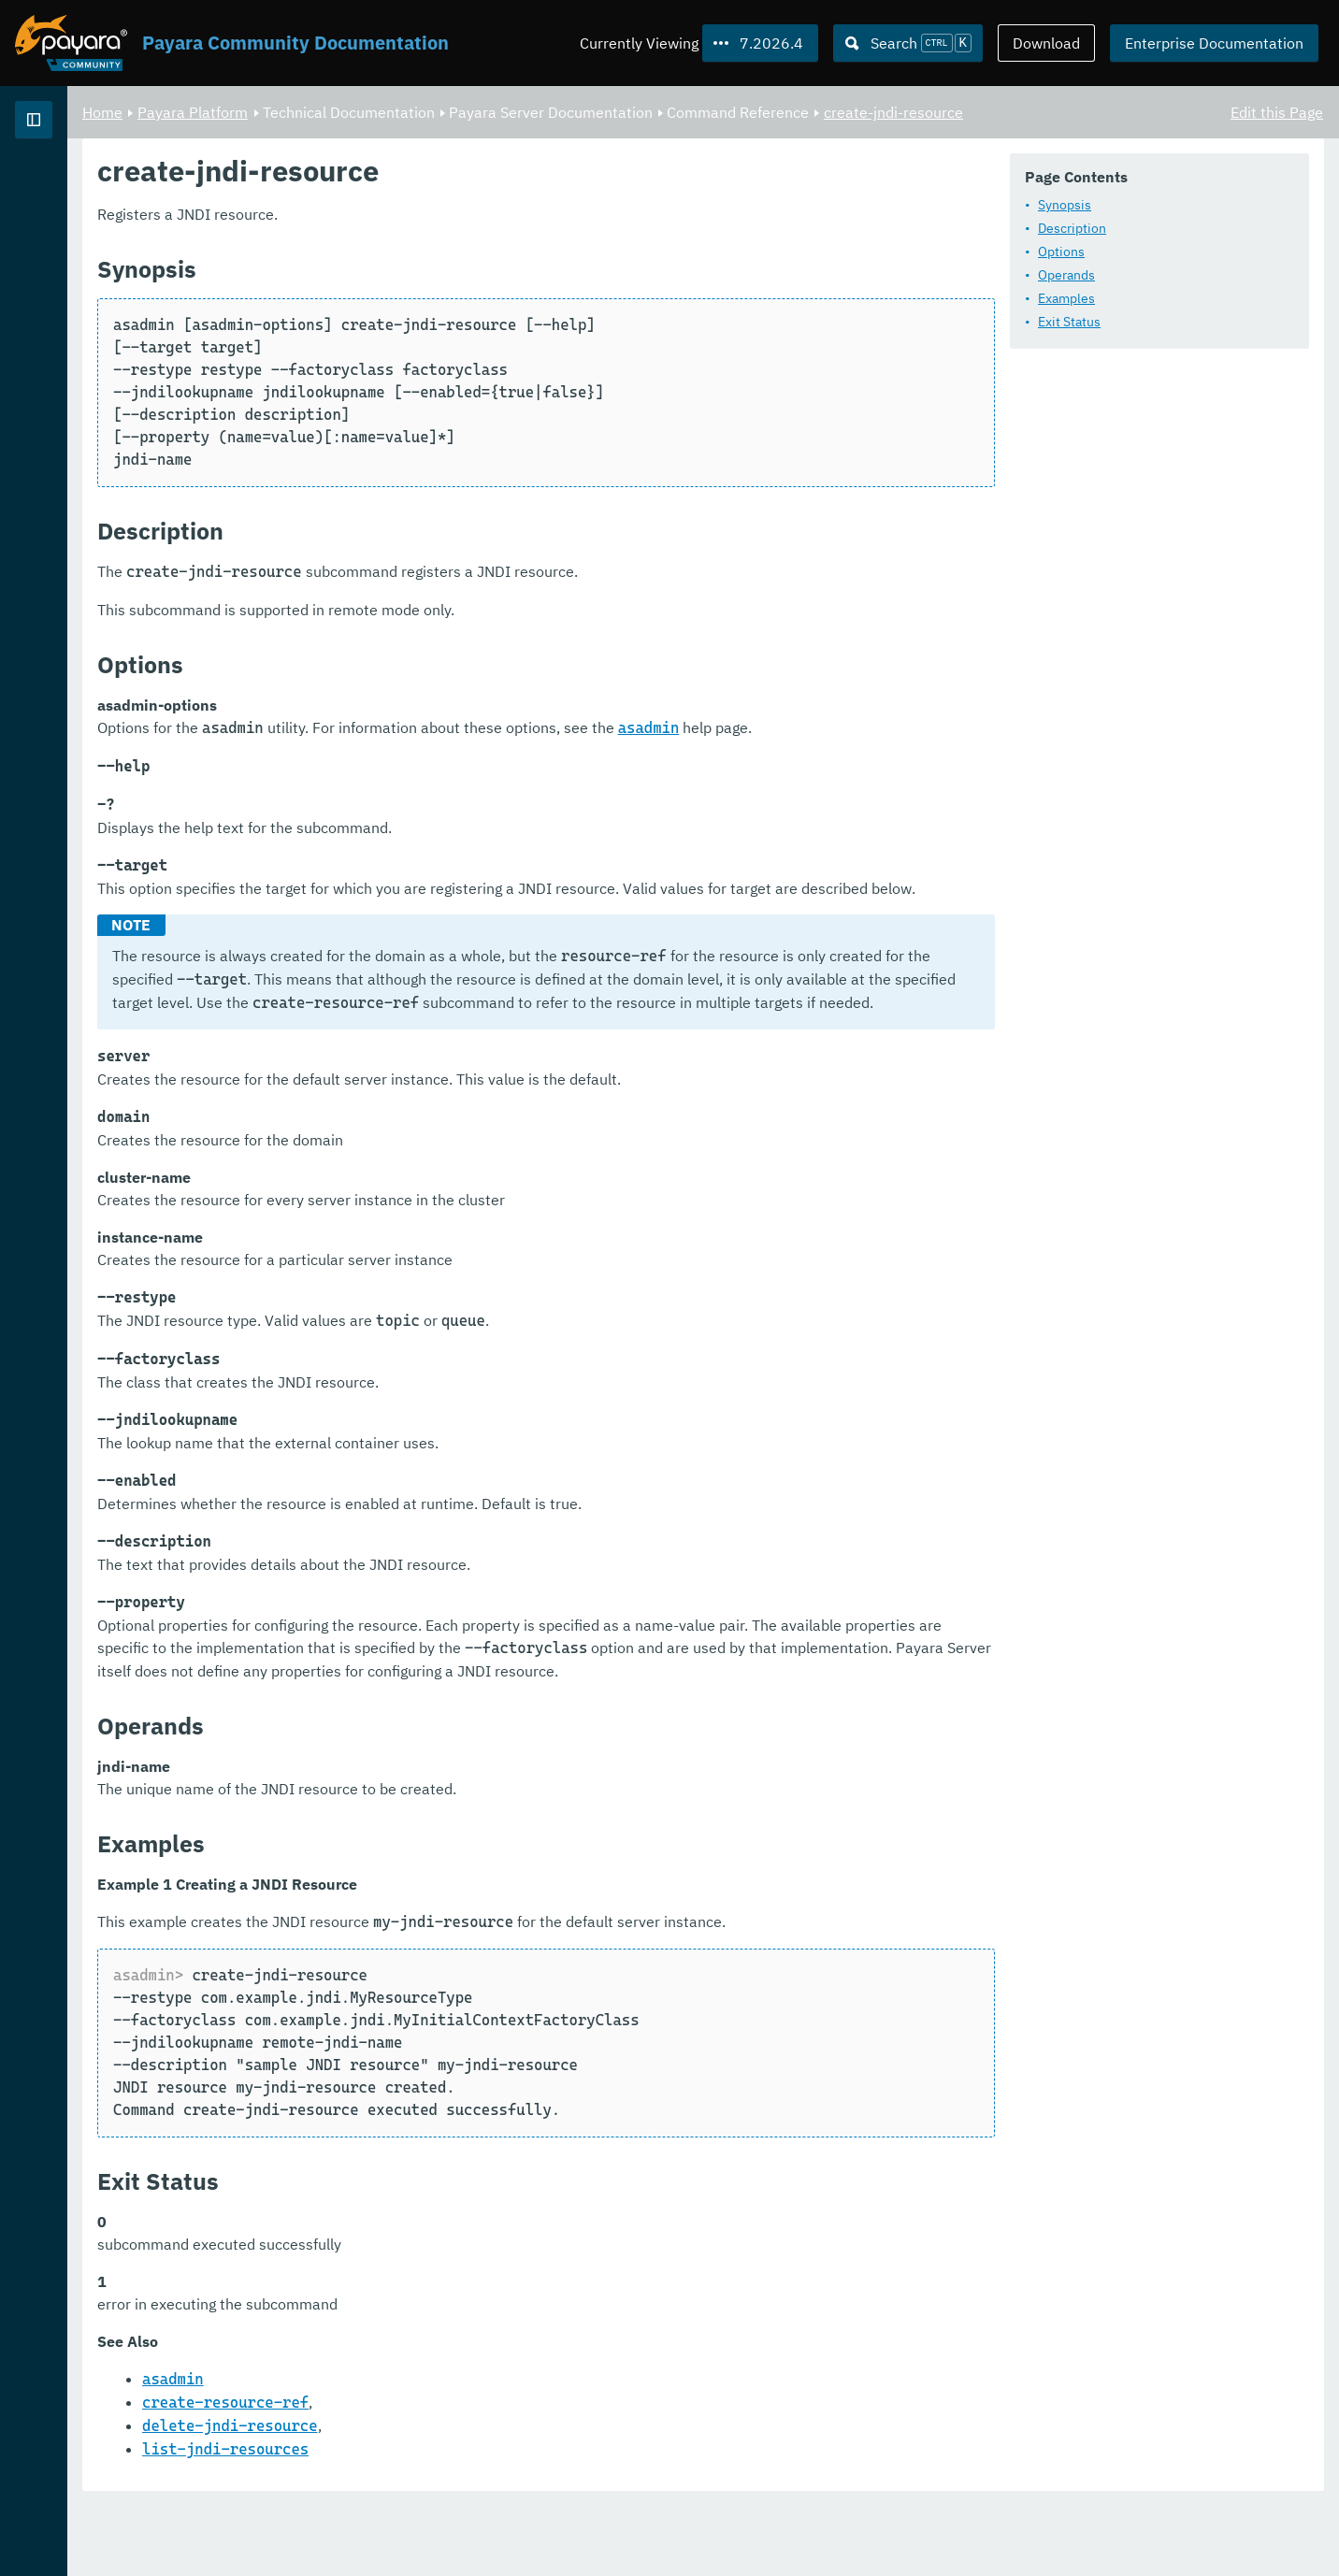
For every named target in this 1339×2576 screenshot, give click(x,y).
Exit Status (1069, 322)
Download (1046, 43)
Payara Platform (425, 112)
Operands (1066, 275)
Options (1061, 252)
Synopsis (1064, 205)
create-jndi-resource (1126, 112)
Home (335, 112)
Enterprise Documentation (1214, 43)
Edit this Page (1277, 112)
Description (1072, 229)
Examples (1066, 299)
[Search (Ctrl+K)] (908, 43)
